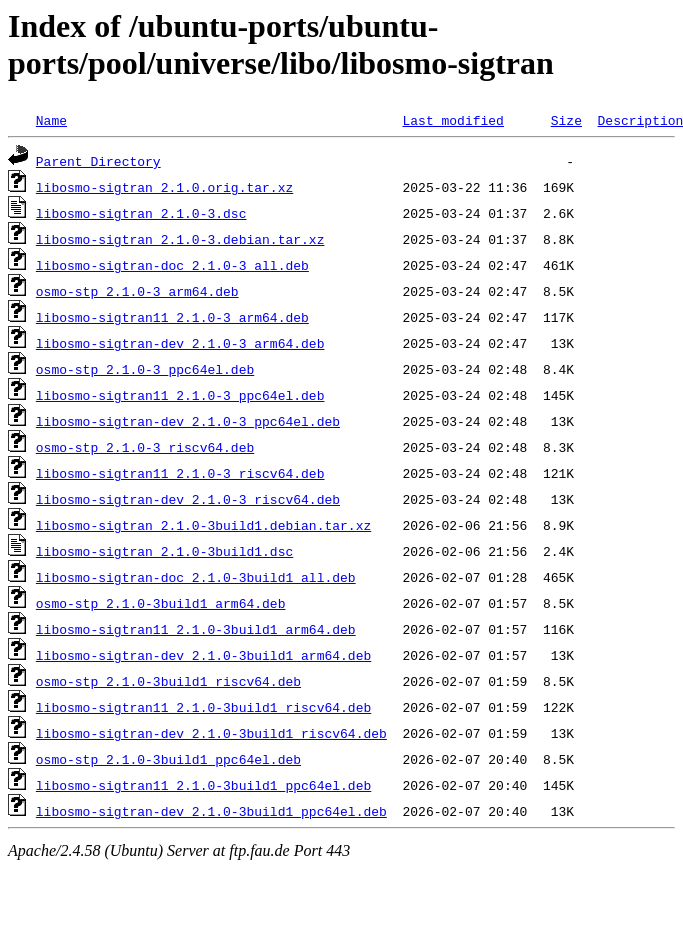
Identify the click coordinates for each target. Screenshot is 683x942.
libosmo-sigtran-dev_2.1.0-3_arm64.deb (180, 343)
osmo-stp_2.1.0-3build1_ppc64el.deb (168, 759)
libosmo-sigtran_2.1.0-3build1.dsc (164, 551)
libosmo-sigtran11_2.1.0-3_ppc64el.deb (180, 395)
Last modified (452, 120)
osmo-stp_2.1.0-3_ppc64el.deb (145, 369)
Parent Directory (98, 161)
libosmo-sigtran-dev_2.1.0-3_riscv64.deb (188, 499)
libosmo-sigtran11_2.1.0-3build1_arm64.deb (196, 629)
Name (51, 120)
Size (566, 120)
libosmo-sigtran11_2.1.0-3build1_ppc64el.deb (203, 785)
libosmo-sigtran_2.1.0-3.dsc (141, 213)
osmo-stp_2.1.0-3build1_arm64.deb (161, 603)
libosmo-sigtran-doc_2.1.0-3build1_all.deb (196, 577)
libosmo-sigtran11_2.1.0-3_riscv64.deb (180, 473)
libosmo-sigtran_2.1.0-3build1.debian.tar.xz (203, 525)
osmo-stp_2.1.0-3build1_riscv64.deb (168, 681)
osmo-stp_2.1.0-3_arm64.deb (137, 291)
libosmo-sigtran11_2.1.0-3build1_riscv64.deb (203, 707)
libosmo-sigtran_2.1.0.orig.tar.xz (164, 187)
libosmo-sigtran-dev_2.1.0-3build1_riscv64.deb (211, 733)
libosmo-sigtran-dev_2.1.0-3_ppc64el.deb (188, 421)
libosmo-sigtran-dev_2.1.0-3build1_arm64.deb (203, 655)
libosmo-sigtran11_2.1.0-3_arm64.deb (172, 317)
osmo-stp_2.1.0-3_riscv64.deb (145, 447)
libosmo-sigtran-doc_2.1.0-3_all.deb (172, 265)
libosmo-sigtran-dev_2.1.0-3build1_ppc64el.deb (211, 811)
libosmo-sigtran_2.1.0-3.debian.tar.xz (180, 239)
